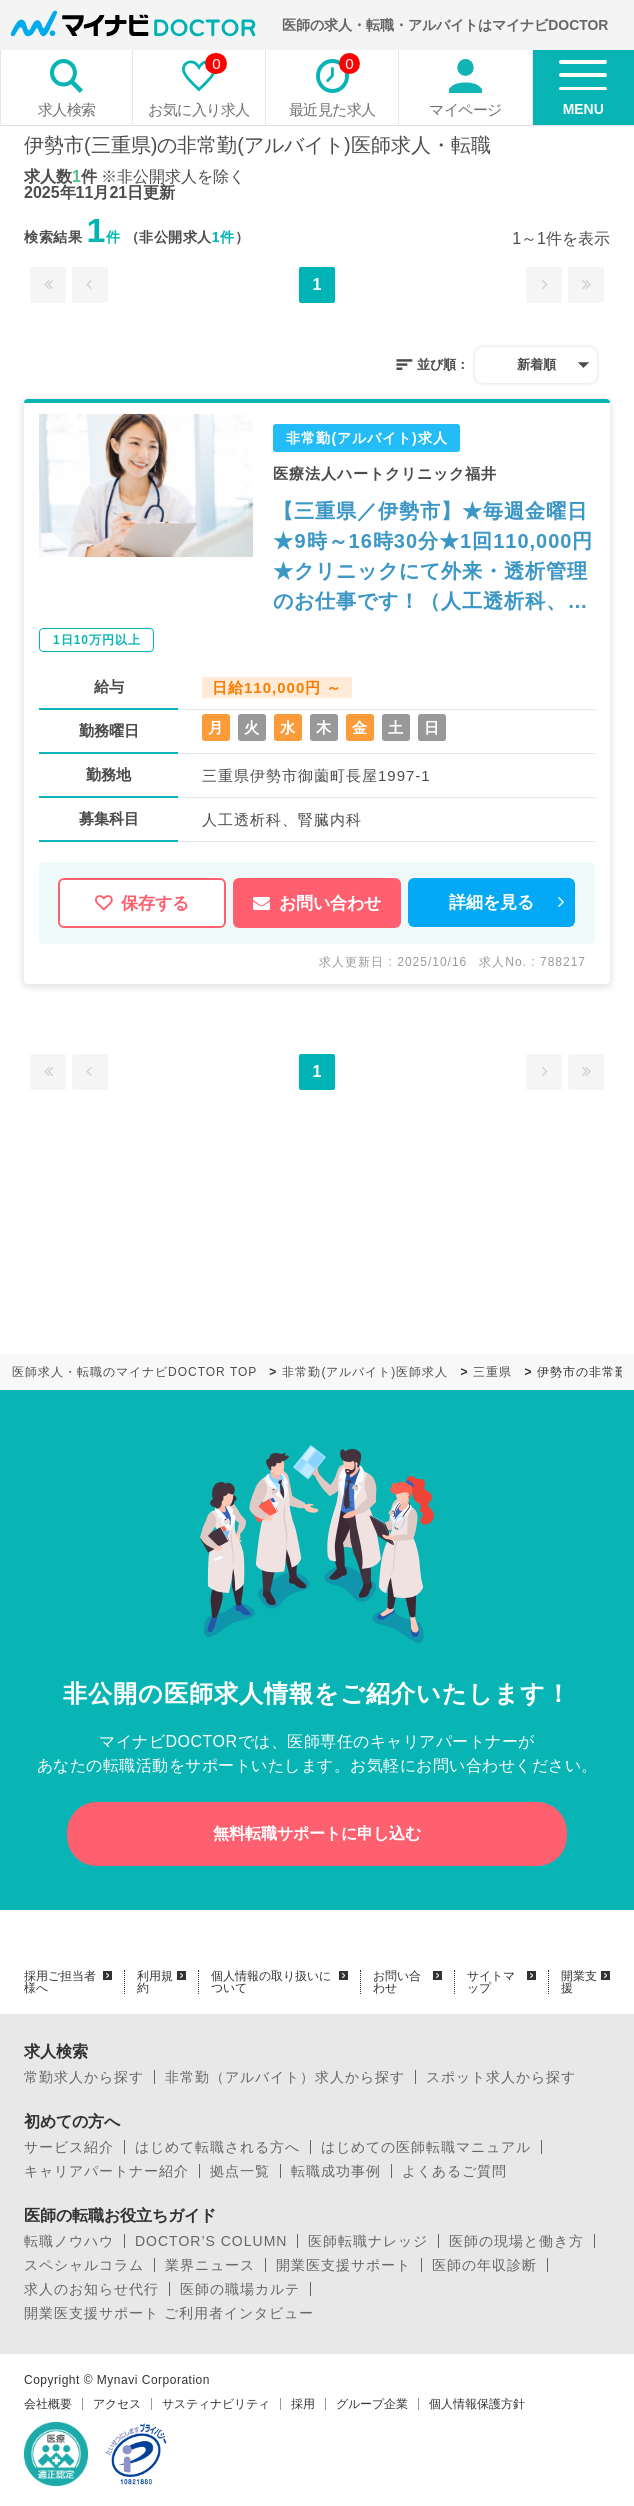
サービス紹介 (69, 2147)
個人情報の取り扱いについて (271, 1982)
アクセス (117, 2404)
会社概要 (48, 2404)
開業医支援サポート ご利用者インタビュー (169, 2313)
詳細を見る (491, 902)
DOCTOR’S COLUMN (211, 2241)
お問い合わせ (317, 903)
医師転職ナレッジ (368, 2241)
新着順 (536, 364)
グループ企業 (372, 2404)
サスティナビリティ (216, 2404)
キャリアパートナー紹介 (106, 2171)
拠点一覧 (240, 2171)
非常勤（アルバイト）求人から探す (285, 2077)
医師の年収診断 (484, 2265)
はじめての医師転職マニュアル (426, 2147)
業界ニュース (210, 2265)
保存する (142, 903)
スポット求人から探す (501, 2077)
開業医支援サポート (343, 2265)
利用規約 (155, 1982)
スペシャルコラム (84, 2265)
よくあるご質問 (454, 2171)
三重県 (492, 1372)
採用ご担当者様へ (60, 1982)
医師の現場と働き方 (516, 2241)
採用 (303, 2404)
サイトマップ (491, 1982)
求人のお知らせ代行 (91, 2289)
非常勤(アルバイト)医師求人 (365, 1372)
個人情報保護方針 (477, 2404)
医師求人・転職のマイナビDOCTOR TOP (134, 1372)
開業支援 (579, 1982)
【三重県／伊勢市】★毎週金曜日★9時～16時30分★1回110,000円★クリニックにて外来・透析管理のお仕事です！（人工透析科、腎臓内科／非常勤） (433, 558)
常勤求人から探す (84, 2077)
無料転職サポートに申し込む (317, 1833)
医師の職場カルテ (240, 2289)
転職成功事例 (336, 2171)
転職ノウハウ (69, 2241)
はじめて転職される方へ (217, 2147)
